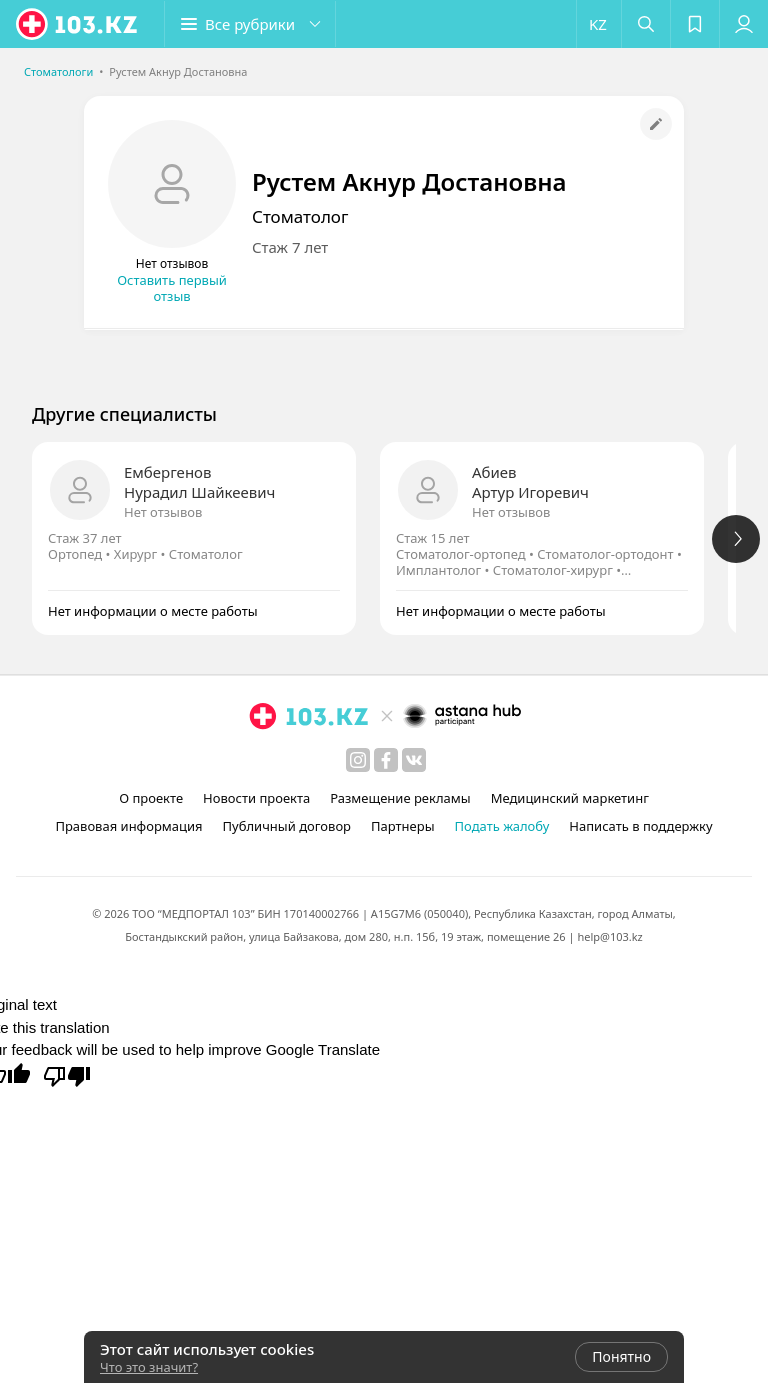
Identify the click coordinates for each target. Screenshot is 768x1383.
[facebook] (386, 760)
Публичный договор (287, 826)
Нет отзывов (163, 512)
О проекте (151, 798)
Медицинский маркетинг (570, 798)
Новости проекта (256, 798)
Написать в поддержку (640, 826)
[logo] (78, 24)
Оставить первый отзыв (172, 288)
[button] (250, 24)
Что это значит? (149, 1367)
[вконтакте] (414, 760)
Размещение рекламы (400, 798)
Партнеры (403, 826)
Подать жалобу (502, 826)
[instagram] (358, 760)
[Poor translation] (67, 1075)
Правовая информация (128, 826)
